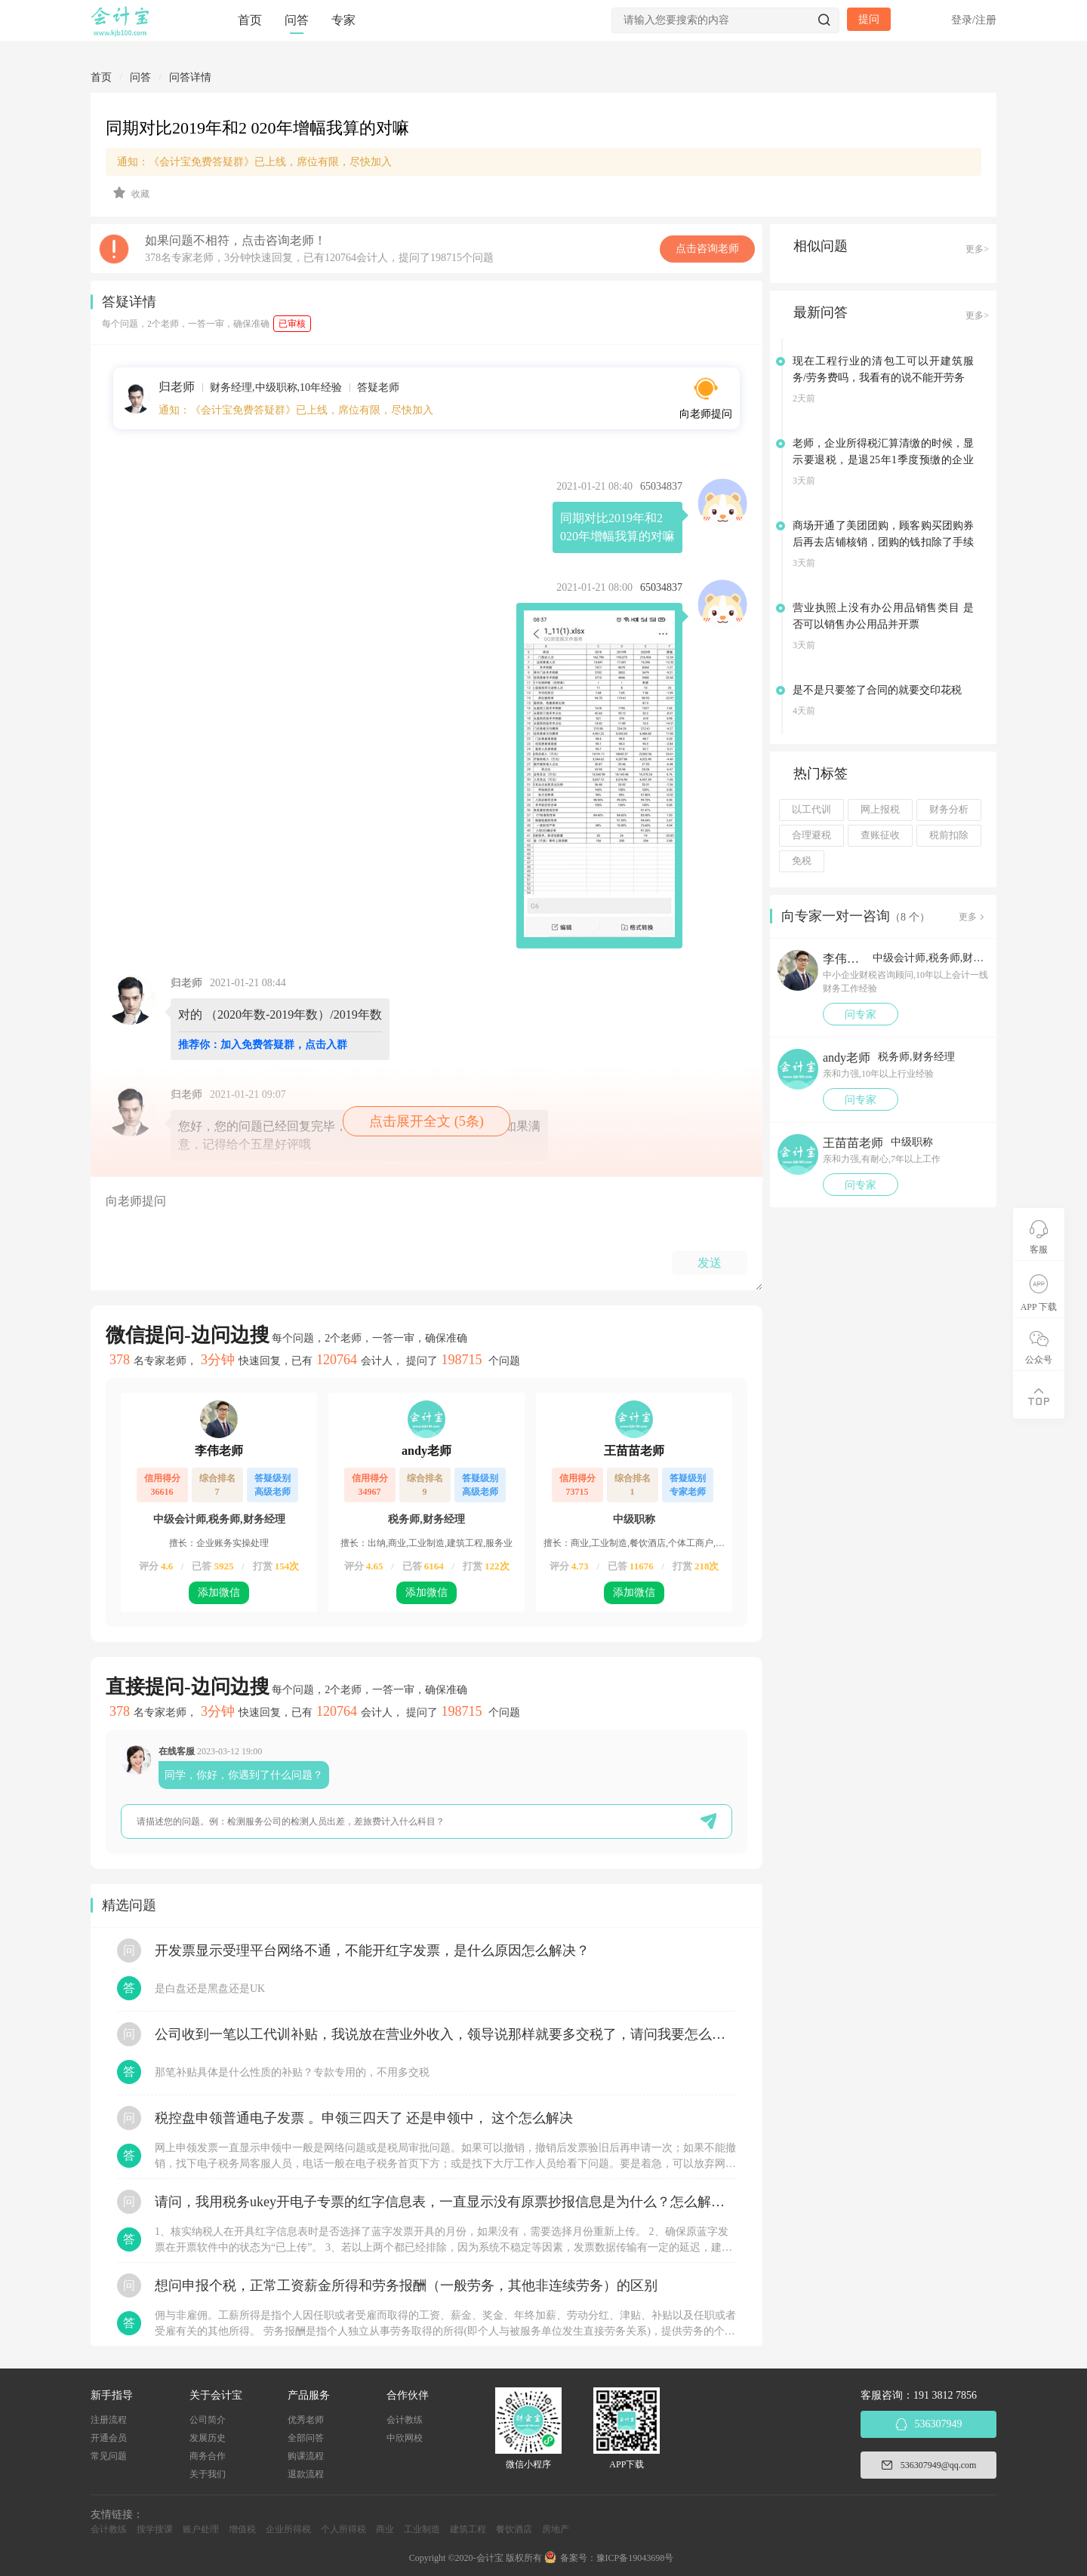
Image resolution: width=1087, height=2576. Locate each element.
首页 (250, 20)
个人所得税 (343, 2529)
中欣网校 (404, 2438)
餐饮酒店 (514, 2529)
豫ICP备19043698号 (635, 2558)
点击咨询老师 (707, 248)
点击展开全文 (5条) (426, 1121)
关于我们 (207, 2474)
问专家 (860, 1014)
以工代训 (811, 809)
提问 (868, 19)
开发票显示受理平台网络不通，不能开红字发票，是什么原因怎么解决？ (372, 1950)
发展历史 (207, 2438)
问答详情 (190, 77)
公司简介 (207, 2420)
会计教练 (404, 2420)
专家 (343, 20)
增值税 (242, 2529)
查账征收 (880, 835)
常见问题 (109, 2456)
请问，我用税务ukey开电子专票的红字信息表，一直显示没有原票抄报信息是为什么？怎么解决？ (445, 2201)
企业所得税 (288, 2529)
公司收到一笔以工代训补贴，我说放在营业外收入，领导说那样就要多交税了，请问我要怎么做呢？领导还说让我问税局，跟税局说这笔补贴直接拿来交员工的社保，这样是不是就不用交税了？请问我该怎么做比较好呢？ (445, 2034)
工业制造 (422, 2529)
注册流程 (109, 2420)
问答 (297, 20)
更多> (977, 249)
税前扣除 (948, 835)
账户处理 (201, 2529)
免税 (801, 861)
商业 (385, 2529)
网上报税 (880, 809)
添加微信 (219, 1592)
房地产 (555, 2529)
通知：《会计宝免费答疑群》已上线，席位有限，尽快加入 (254, 162)
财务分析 (948, 809)
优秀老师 (306, 2420)
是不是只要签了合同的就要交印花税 (877, 690)
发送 (709, 1262)
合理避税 (811, 835)
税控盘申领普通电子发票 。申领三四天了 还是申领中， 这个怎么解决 (364, 2118)
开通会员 (109, 2438)
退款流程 (306, 2474)
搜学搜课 (155, 2529)
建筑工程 (468, 2529)
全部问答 (306, 2438)
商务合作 (207, 2456)
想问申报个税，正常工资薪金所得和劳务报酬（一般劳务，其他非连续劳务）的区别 (406, 2285)
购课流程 (306, 2456)
